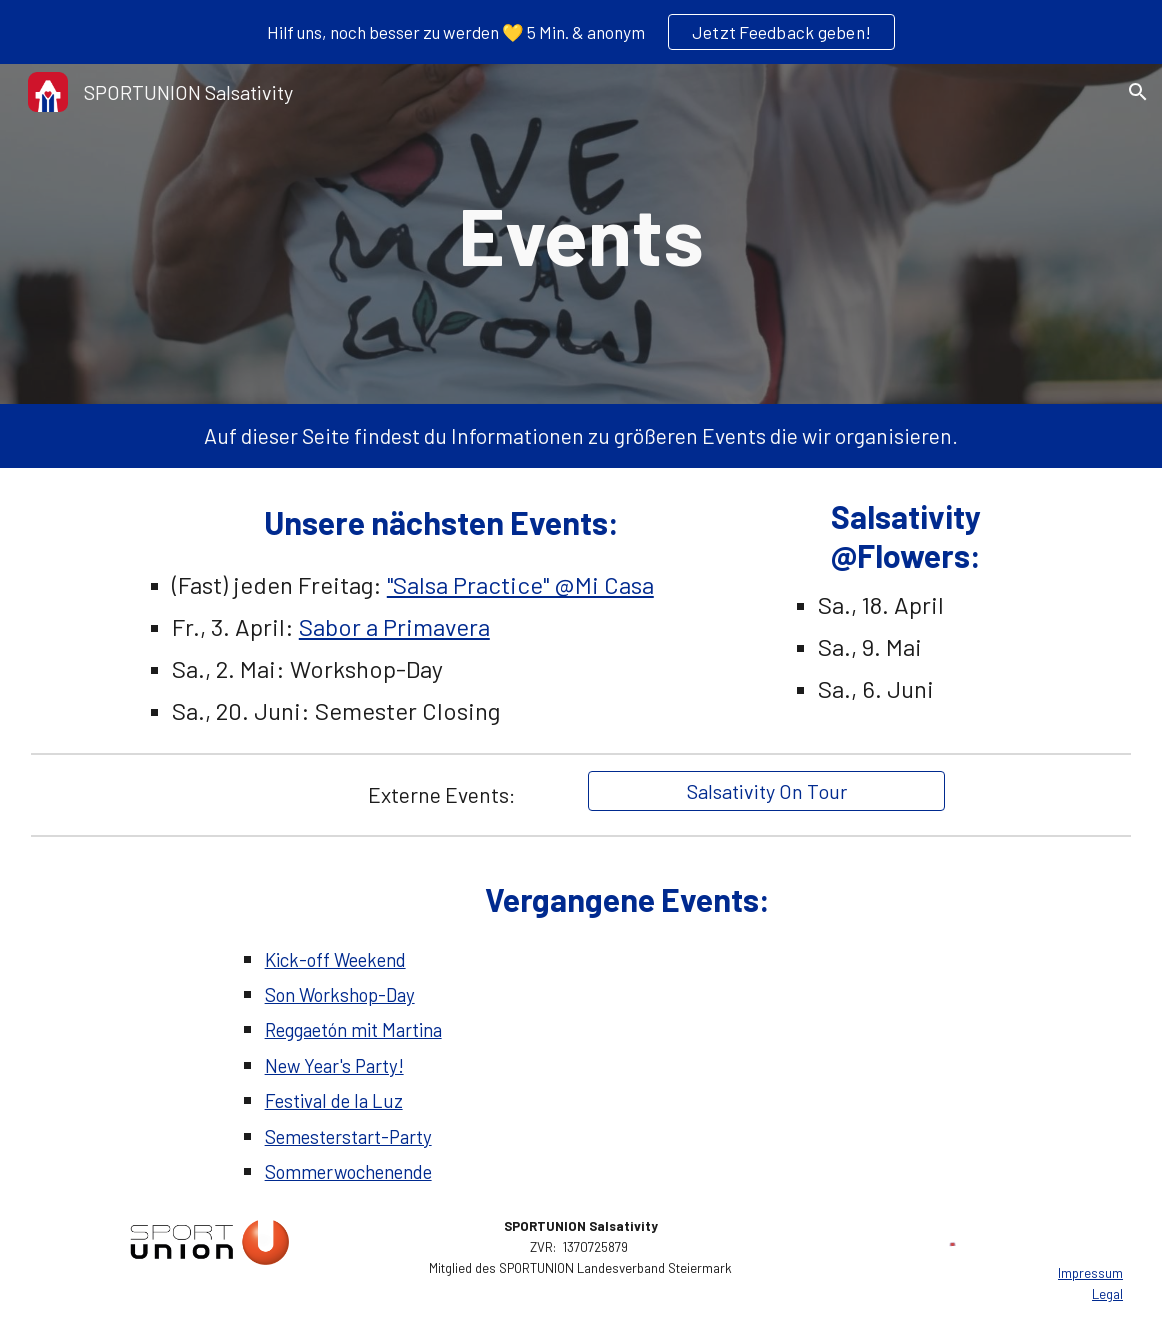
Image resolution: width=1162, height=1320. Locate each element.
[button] (1138, 92)
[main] (581, 234)
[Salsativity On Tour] (766, 791)
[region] (581, 32)
